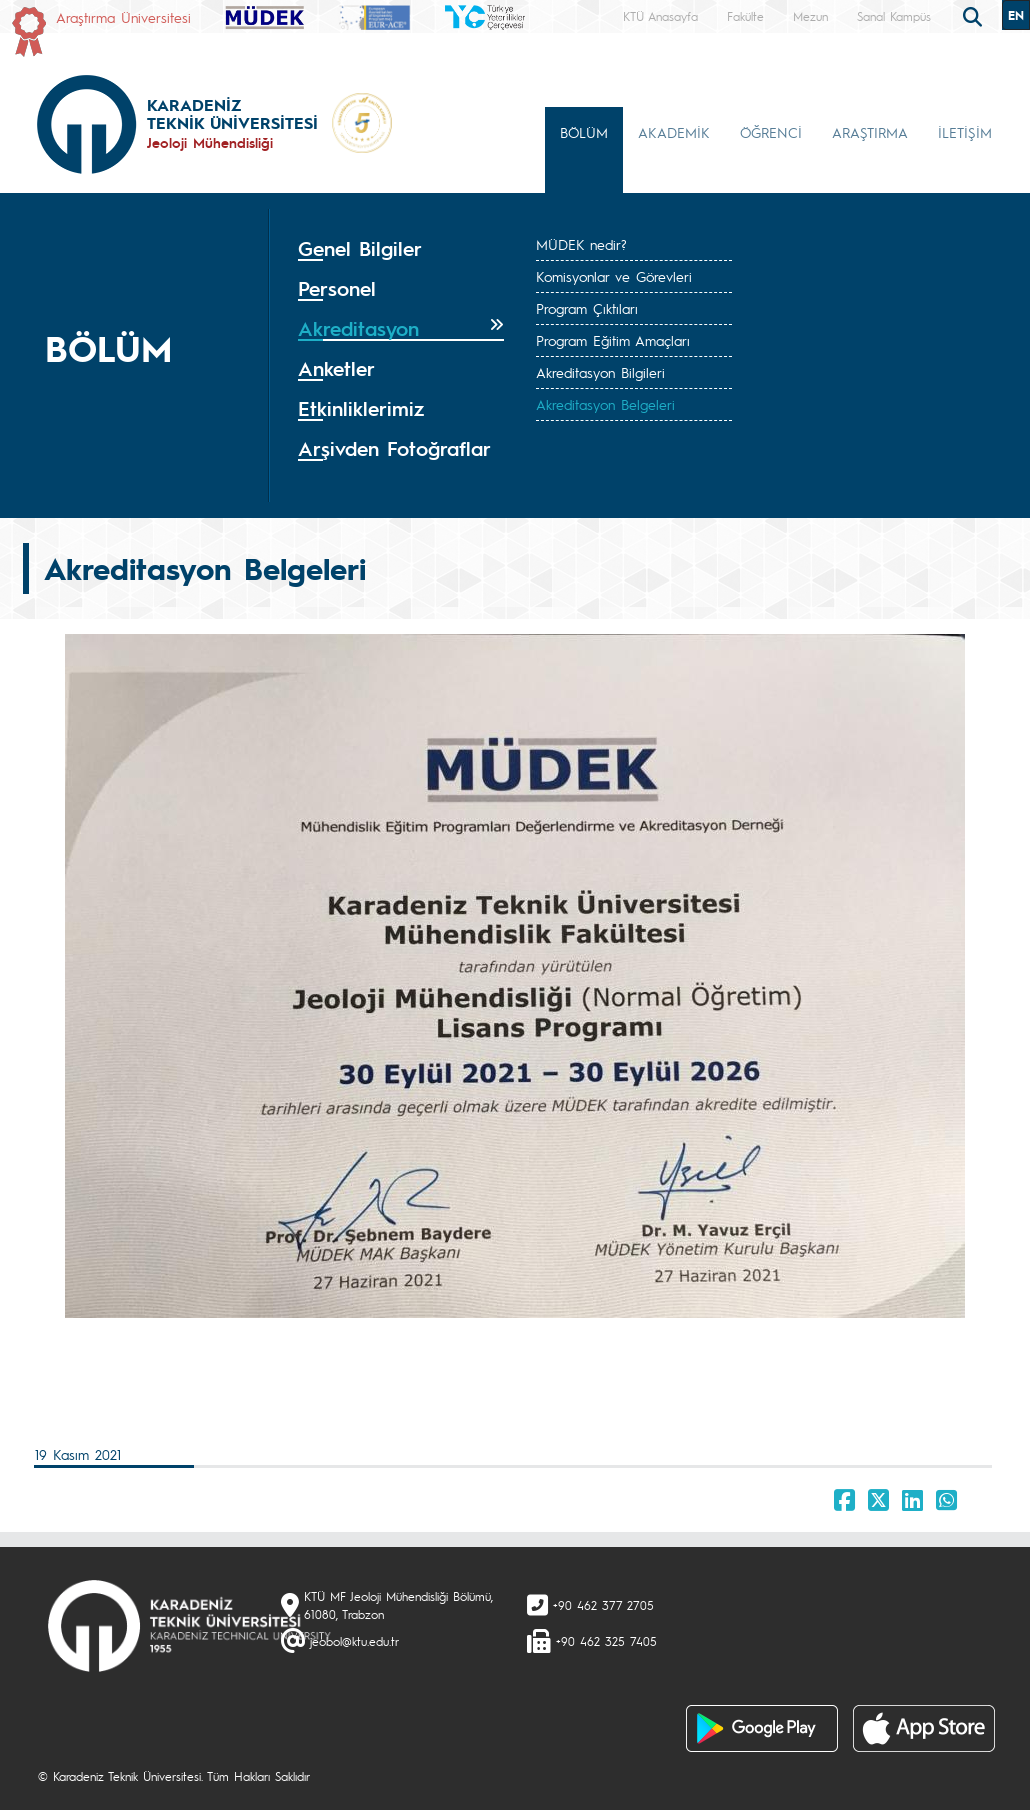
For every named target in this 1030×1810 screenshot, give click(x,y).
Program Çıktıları (587, 308)
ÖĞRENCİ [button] (771, 132)
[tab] (401, 249)
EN (1016, 15)
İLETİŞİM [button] (965, 132)
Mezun (810, 16)
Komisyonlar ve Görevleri (614, 276)
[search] (975, 15)
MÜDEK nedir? (581, 244)
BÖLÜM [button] (584, 132)
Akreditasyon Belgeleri (605, 404)
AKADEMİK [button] (674, 132)
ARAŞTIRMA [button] (870, 132)
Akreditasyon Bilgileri (600, 372)
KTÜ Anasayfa (660, 16)
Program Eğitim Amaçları (613, 340)
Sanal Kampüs (894, 16)
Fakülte (745, 16)
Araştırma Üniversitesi (123, 17)
